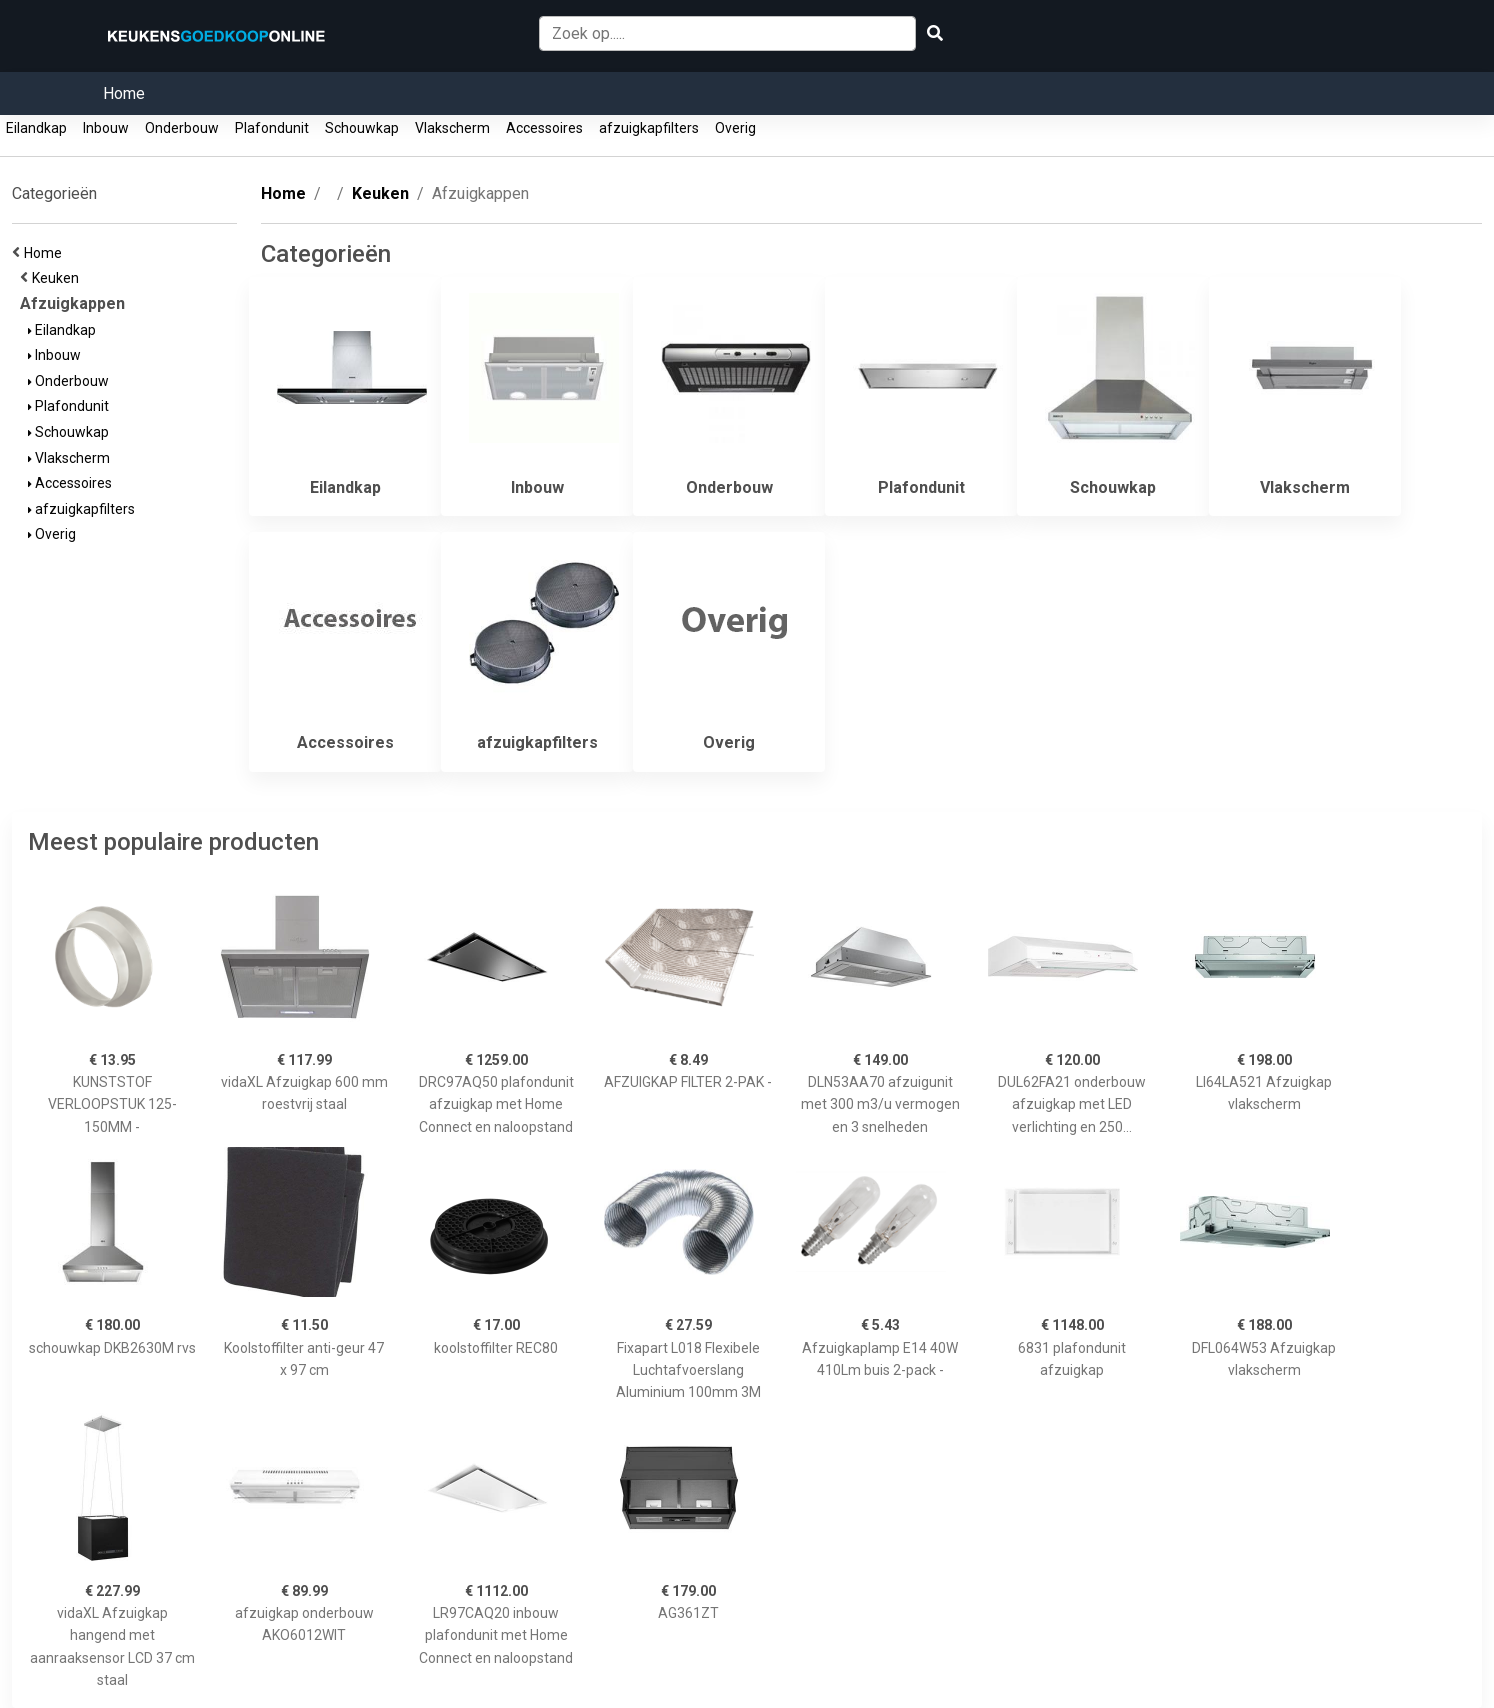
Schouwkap (362, 128)
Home (124, 93)
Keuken (58, 278)
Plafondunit (272, 128)
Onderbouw (182, 128)
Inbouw (106, 128)
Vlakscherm (452, 128)
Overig (735, 128)
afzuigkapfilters (649, 128)
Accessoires (544, 128)
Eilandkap (36, 128)
